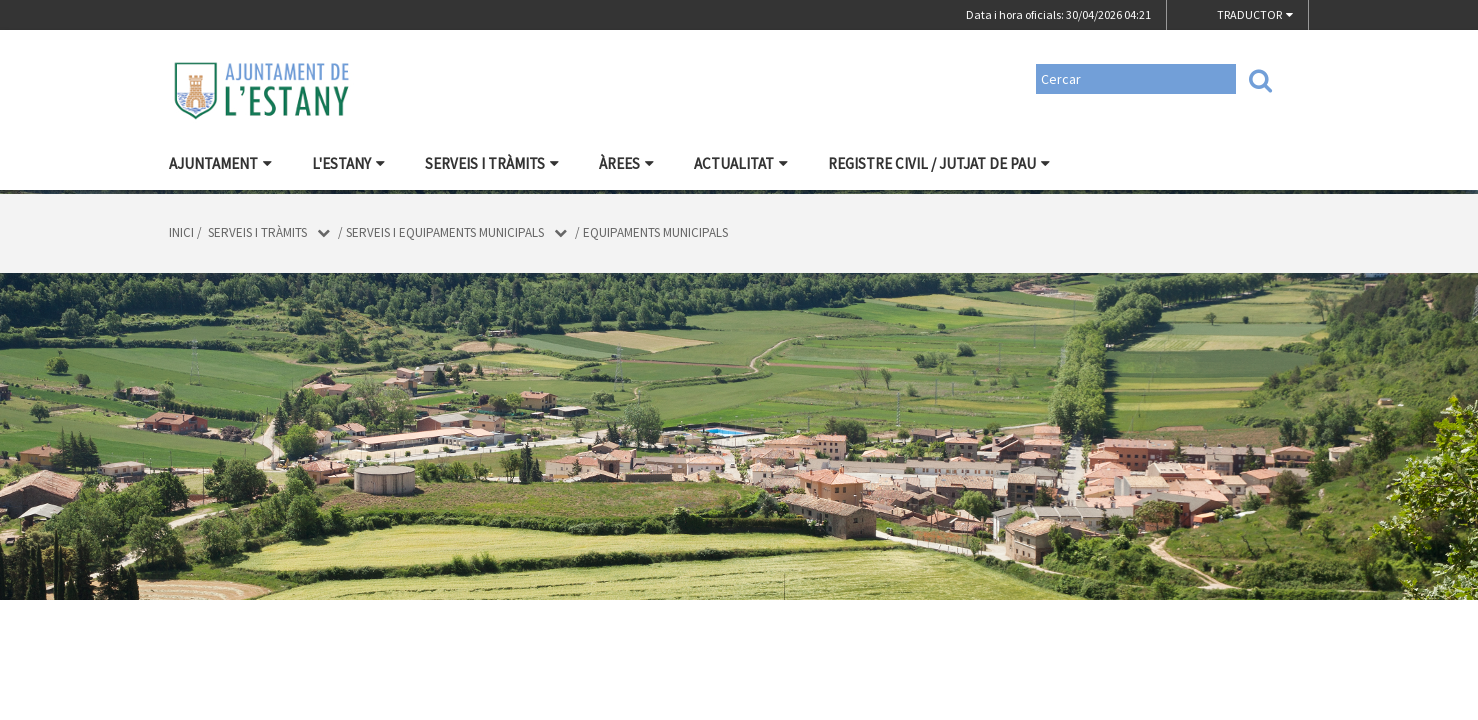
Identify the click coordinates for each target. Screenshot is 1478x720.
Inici (181, 232)
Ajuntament (220, 163)
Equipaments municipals (655, 232)
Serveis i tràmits (492, 163)
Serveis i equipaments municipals (445, 232)
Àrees (626, 163)
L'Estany (348, 163)
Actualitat (741, 163)
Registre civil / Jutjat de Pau (939, 163)
